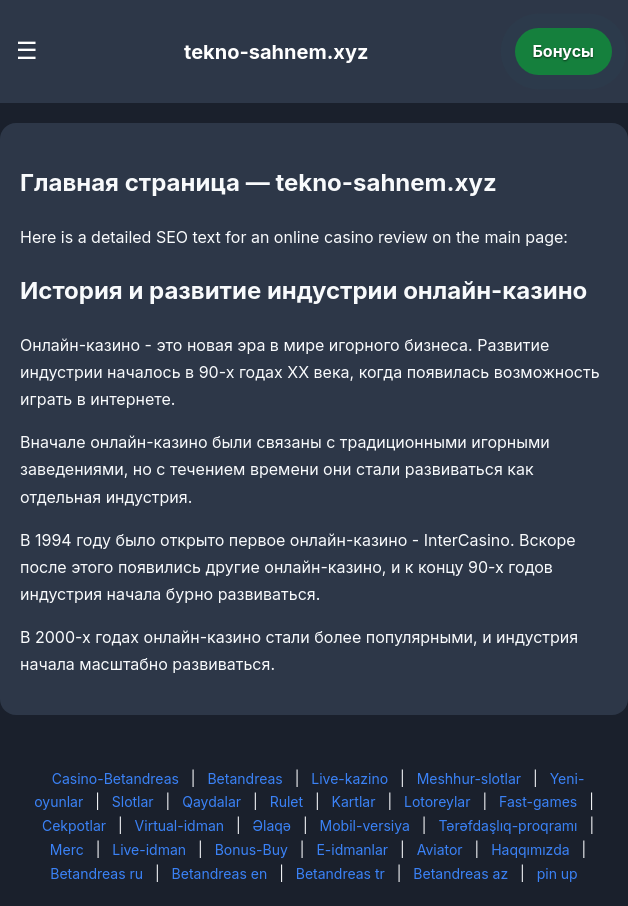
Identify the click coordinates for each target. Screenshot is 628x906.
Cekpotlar (74, 825)
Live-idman (149, 849)
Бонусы (564, 51)
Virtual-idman (179, 825)
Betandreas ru (96, 873)
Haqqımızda (530, 849)
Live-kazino (349, 778)
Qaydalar (211, 801)
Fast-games (538, 801)
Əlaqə (272, 825)
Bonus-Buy (251, 849)
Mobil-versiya (365, 825)
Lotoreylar (437, 801)
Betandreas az (460, 873)
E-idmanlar (352, 849)
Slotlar (133, 801)
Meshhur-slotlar (469, 778)
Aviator (440, 849)
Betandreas (244, 778)
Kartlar (354, 801)
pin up (557, 873)
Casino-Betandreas (115, 778)
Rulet (286, 801)
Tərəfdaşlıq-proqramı (507, 825)
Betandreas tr (340, 873)
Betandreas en (220, 873)
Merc (67, 849)
